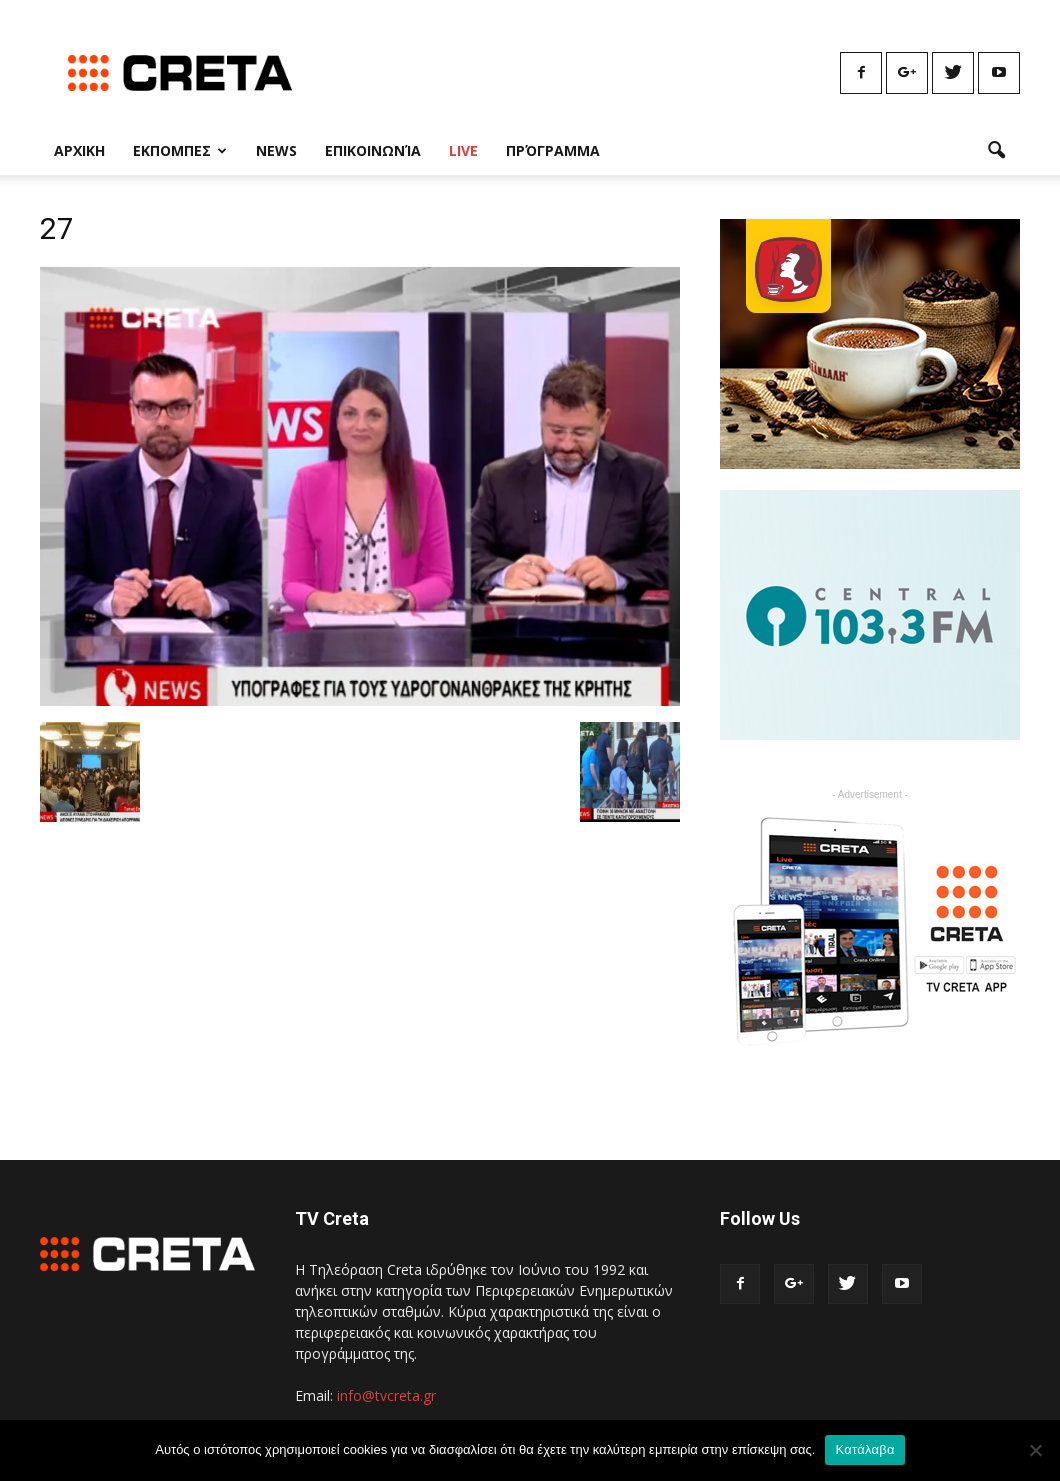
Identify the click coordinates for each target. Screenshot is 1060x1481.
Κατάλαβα (864, 1449)
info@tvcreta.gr (386, 1395)
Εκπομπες (180, 150)
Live (463, 150)
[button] (996, 151)
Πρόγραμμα (553, 150)
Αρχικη (79, 150)
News (276, 150)
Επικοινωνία (373, 150)
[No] (1035, 1450)
